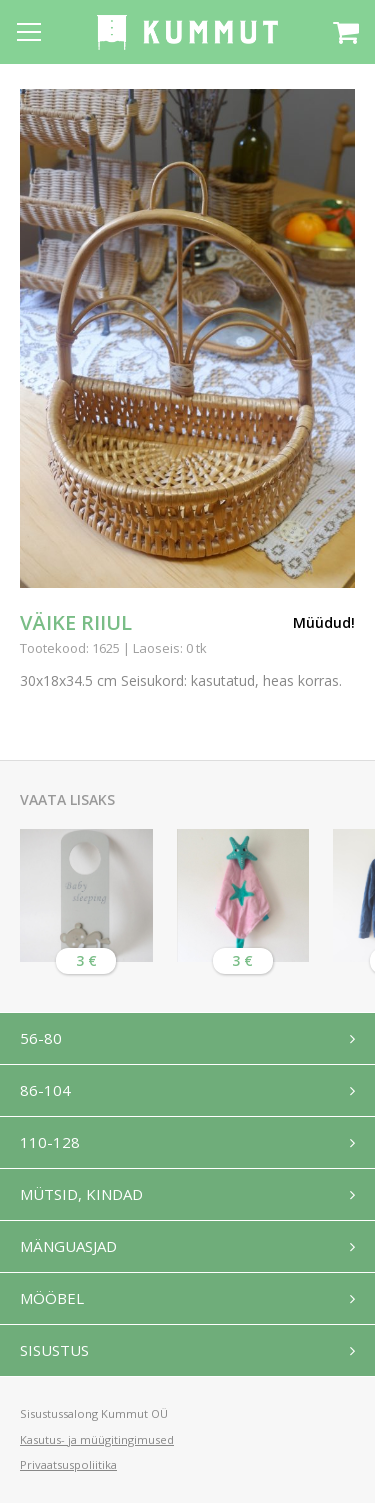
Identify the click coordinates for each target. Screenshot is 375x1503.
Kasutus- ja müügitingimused (97, 1439)
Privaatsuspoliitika (68, 1464)
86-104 (45, 1090)
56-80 (41, 1038)
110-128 (50, 1142)
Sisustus (54, 1350)
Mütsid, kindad (81, 1194)
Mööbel (52, 1298)
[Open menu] (29, 32)
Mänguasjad (68, 1246)
